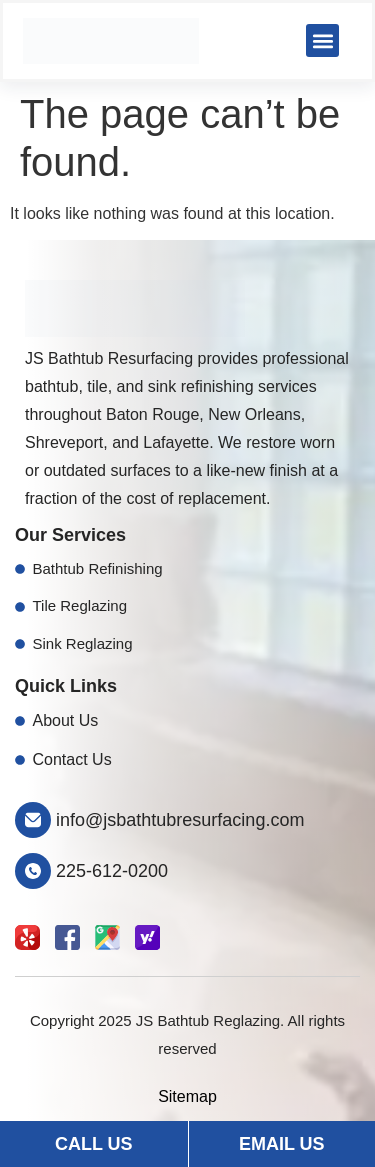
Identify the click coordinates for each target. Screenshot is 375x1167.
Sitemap (187, 1096)
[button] (322, 40)
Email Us (282, 1144)
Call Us (94, 1144)
